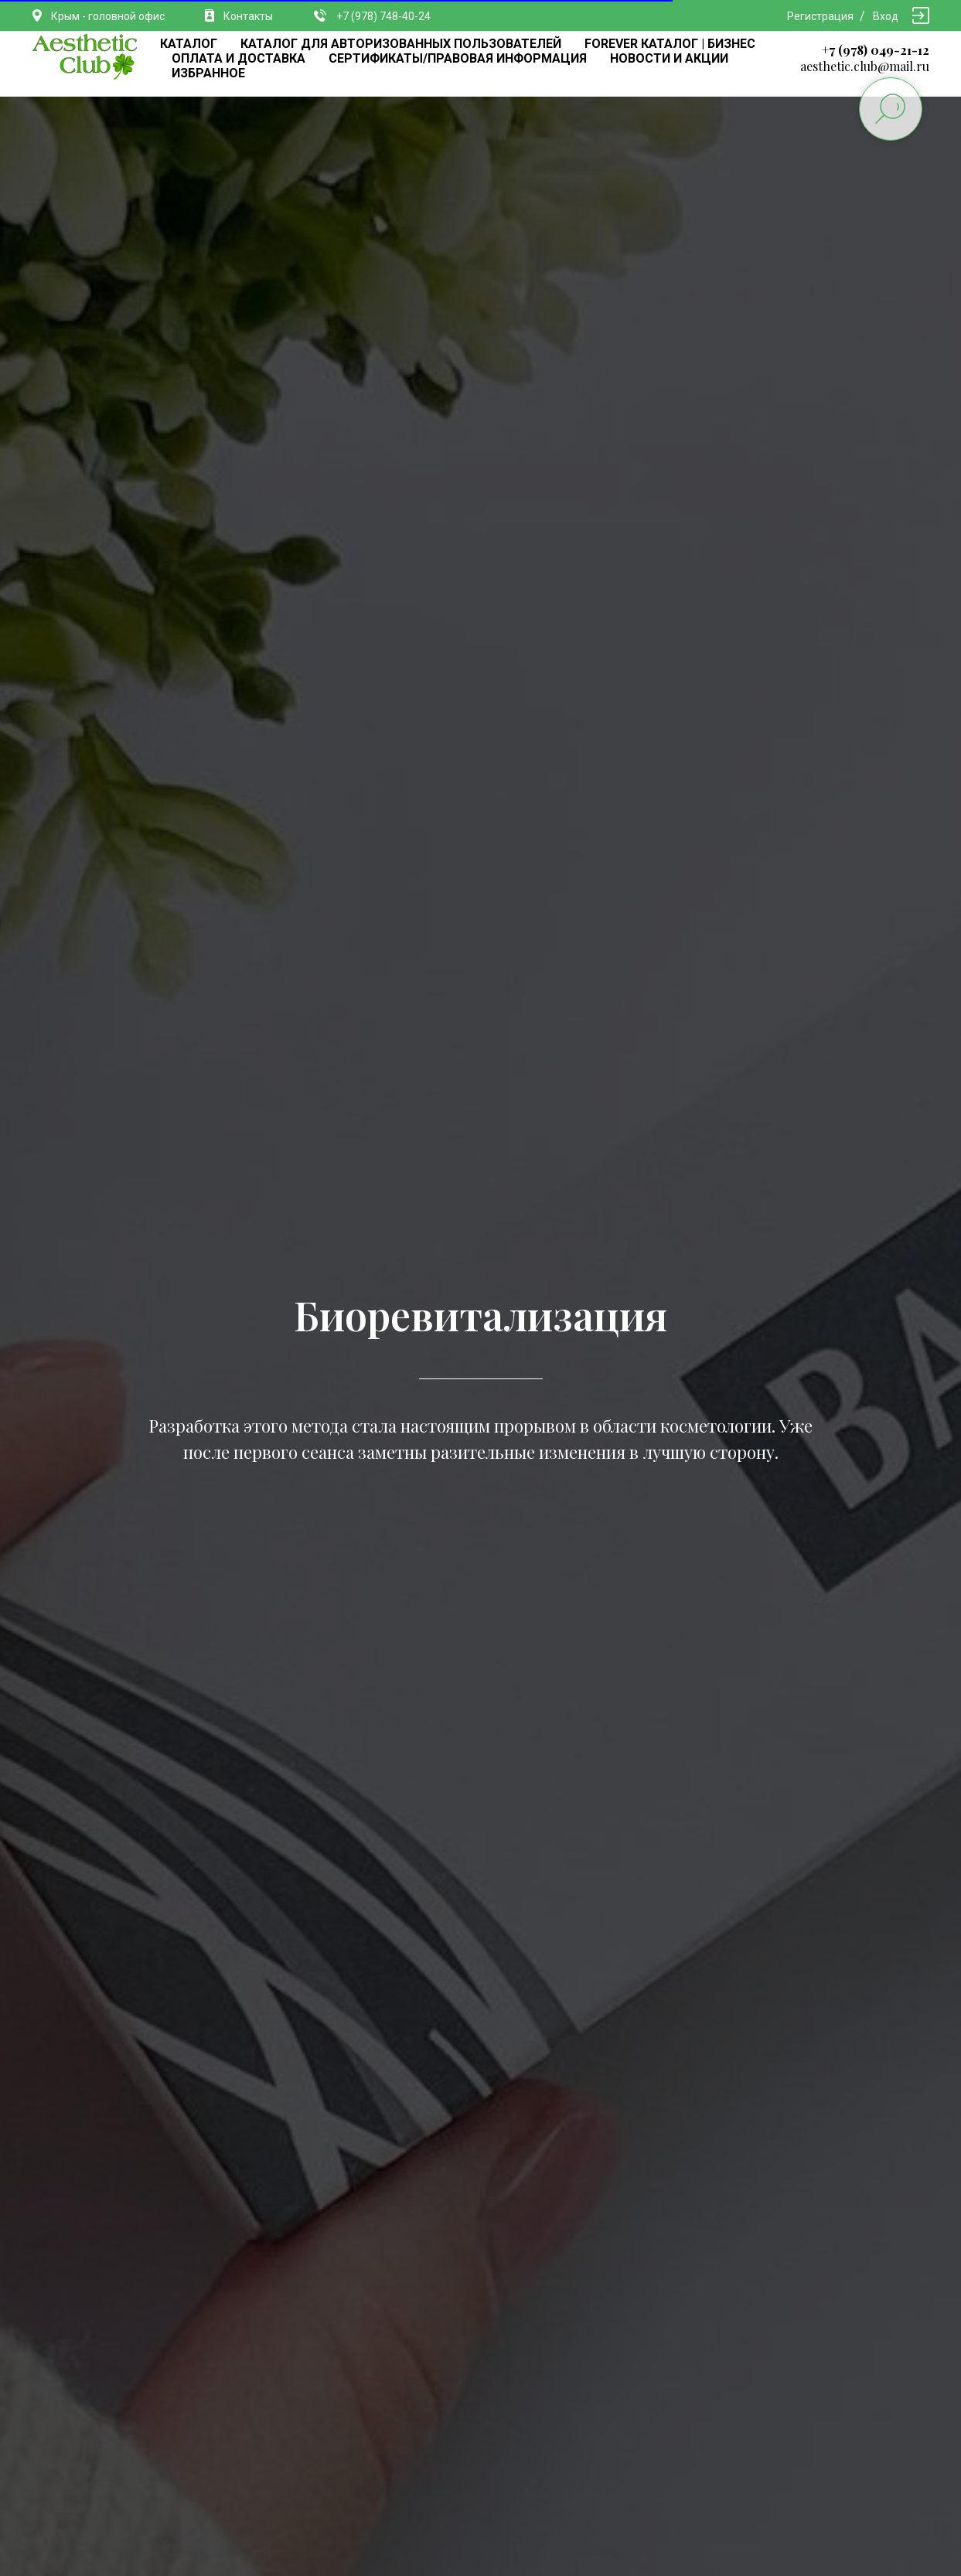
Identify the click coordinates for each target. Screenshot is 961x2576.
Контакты (248, 16)
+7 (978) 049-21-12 (875, 50)
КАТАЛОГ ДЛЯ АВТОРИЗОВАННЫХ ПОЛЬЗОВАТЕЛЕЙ (400, 43)
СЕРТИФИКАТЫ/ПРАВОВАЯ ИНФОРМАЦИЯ (458, 58)
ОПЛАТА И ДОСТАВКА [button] (238, 58)
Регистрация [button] (820, 16)
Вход (885, 16)
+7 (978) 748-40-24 (383, 16)
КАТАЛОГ (188, 43)
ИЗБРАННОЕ (208, 73)
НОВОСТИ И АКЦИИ (669, 58)
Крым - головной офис (108, 16)
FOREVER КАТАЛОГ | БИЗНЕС (669, 43)
